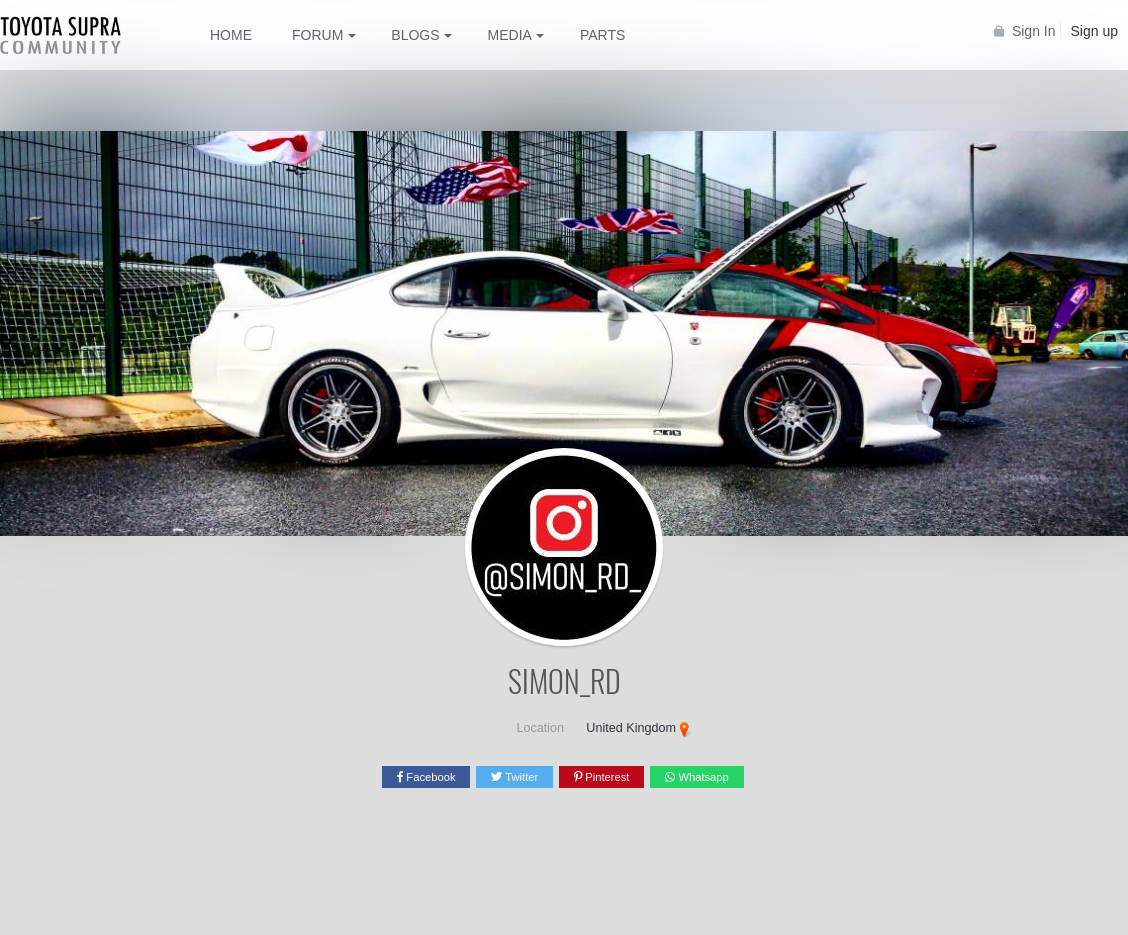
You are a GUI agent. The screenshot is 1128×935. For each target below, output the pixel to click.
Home (231, 35)
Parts (602, 35)
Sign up (1094, 31)
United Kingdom (631, 728)
